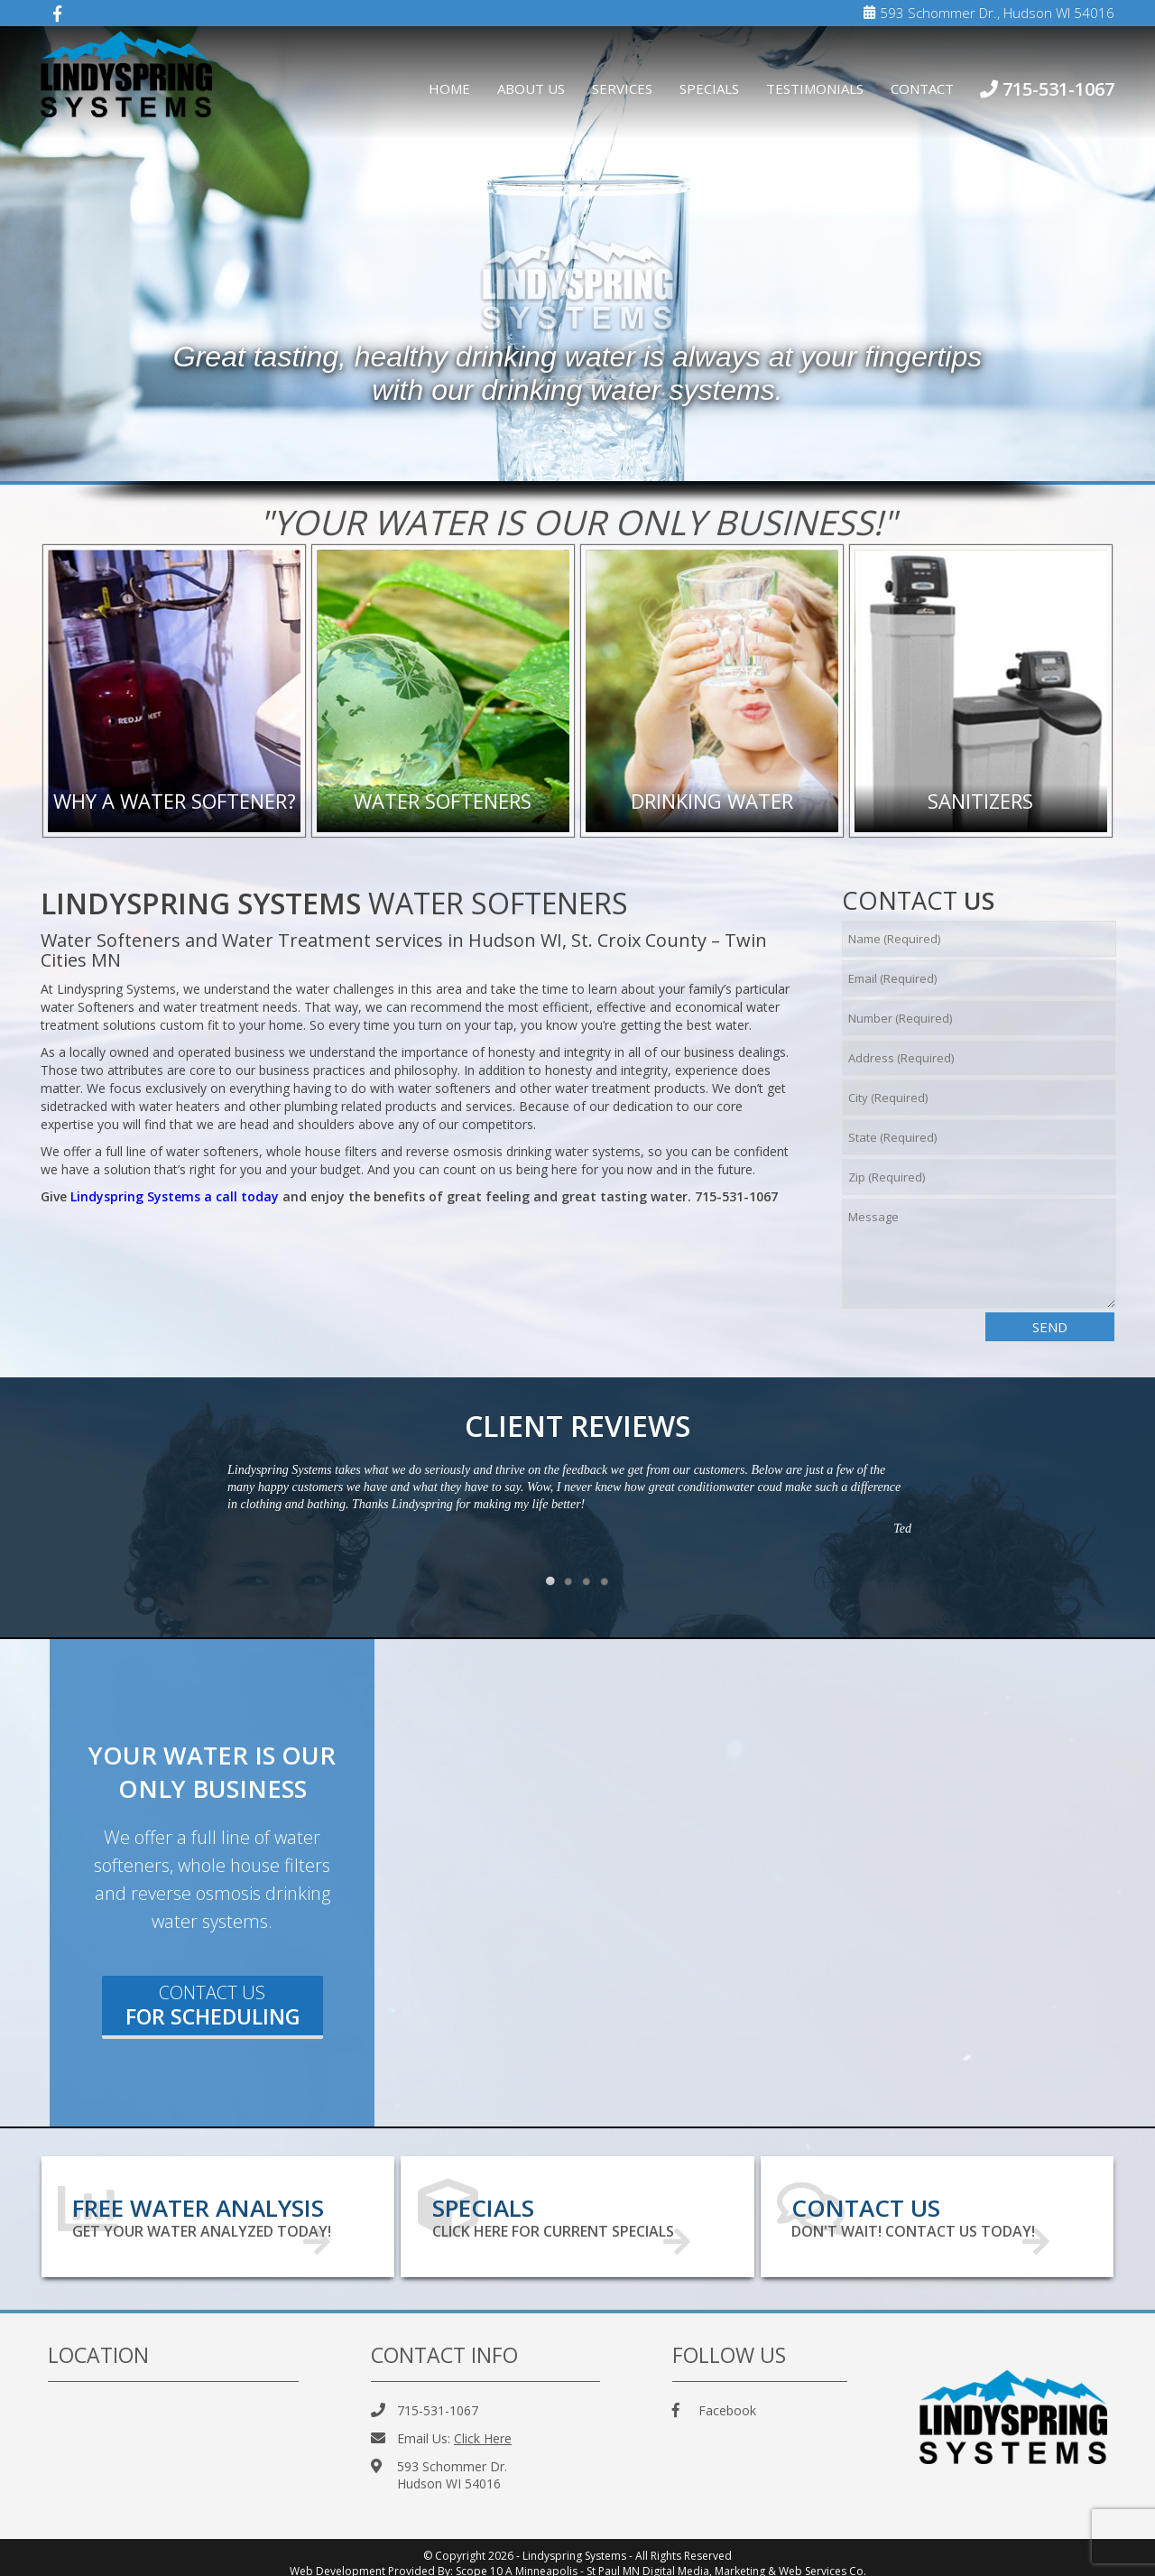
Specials (709, 88)
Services (622, 88)
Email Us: (441, 2426)
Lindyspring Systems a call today (174, 1196)
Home (449, 88)
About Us (531, 88)
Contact (922, 88)
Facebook (714, 2398)
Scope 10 (479, 2559)
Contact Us (212, 2005)
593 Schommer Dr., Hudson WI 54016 (989, 13)
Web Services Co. (822, 2559)
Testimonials (815, 88)
